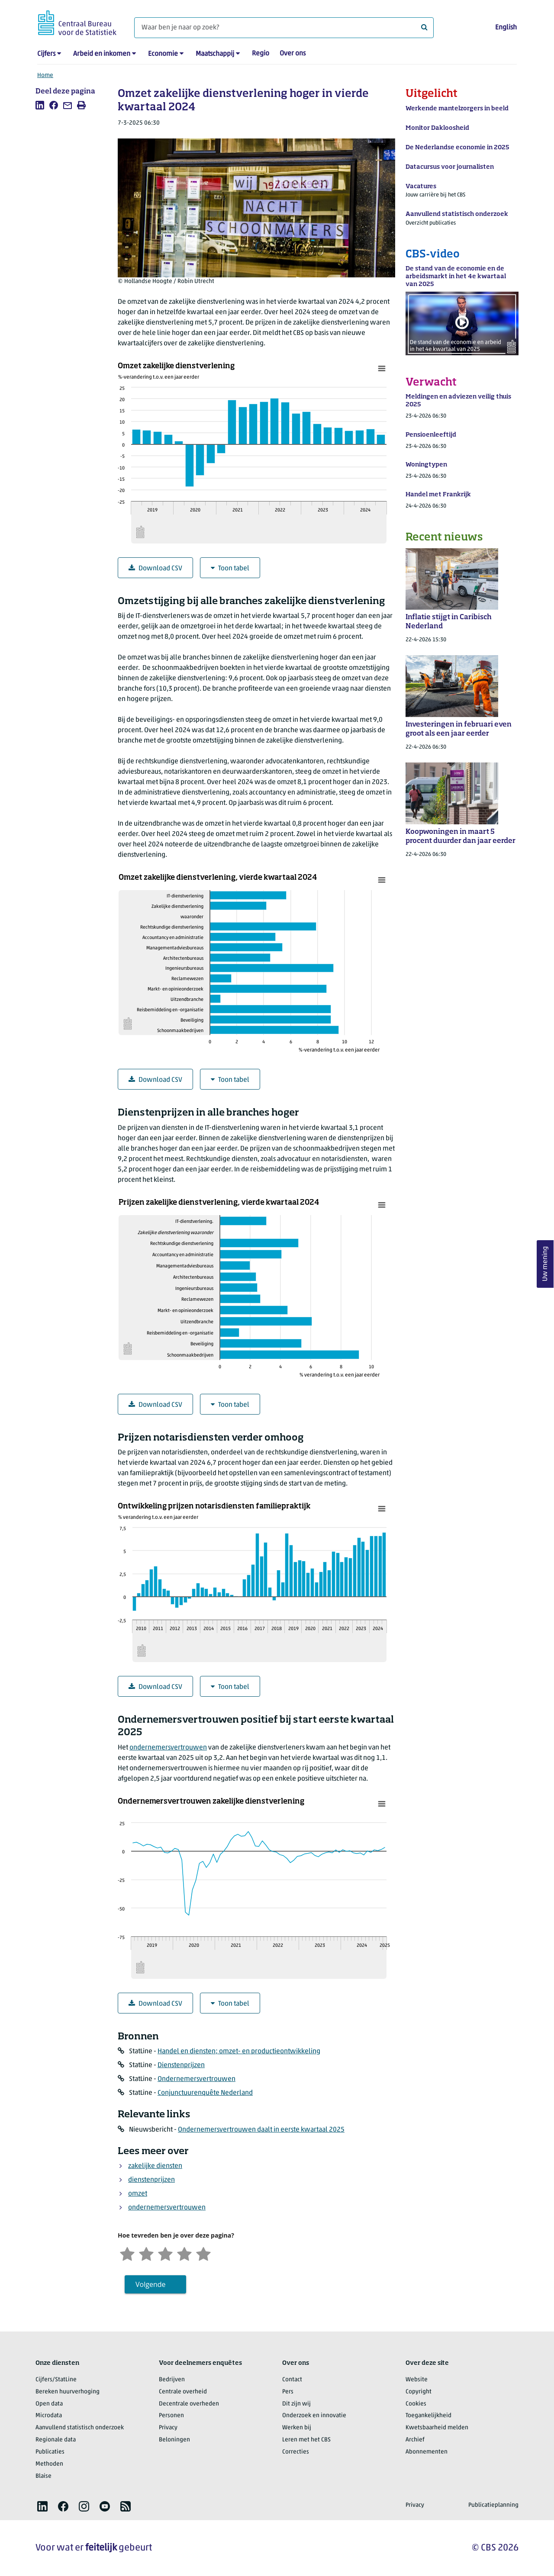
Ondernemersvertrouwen (196, 2079)
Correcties (295, 2452)
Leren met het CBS (306, 2440)
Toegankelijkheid (428, 2415)
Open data (49, 2404)
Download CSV (155, 568)
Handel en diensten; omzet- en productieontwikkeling (239, 2051)
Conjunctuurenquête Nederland (205, 2093)
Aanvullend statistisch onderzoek (79, 2428)
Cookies (416, 2404)
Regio (260, 53)
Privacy (168, 2428)
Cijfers (46, 54)
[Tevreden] (184, 2253)
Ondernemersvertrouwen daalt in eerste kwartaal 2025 (261, 2129)
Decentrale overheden (189, 2404)
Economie (163, 54)
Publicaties (49, 2452)
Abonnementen (427, 2452)
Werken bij (296, 2428)
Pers (287, 2392)
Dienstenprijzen (181, 2065)
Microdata (48, 2415)
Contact (292, 2380)
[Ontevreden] (146, 2253)
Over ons (293, 53)
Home (45, 75)
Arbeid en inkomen (101, 54)
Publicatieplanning (493, 2505)
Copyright (419, 2392)
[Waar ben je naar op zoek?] (284, 27)
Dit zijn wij (296, 2404)
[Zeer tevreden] (203, 2253)
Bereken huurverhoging (67, 2392)
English (506, 27)
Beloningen (174, 2440)
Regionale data (55, 2440)
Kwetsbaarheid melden (437, 2428)
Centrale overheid (183, 2392)
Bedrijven (172, 2380)
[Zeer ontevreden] (127, 2253)
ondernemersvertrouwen (168, 1747)
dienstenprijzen (151, 2180)
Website (417, 2380)
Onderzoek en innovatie (314, 2415)
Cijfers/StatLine (56, 2380)
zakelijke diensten (155, 2166)
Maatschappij (215, 54)
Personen (171, 2415)
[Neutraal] (165, 2253)
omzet (137, 2193)
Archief (415, 2440)
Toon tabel (230, 568)
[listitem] (40, 105)
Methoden (49, 2464)
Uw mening (545, 1263)
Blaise (43, 2476)
